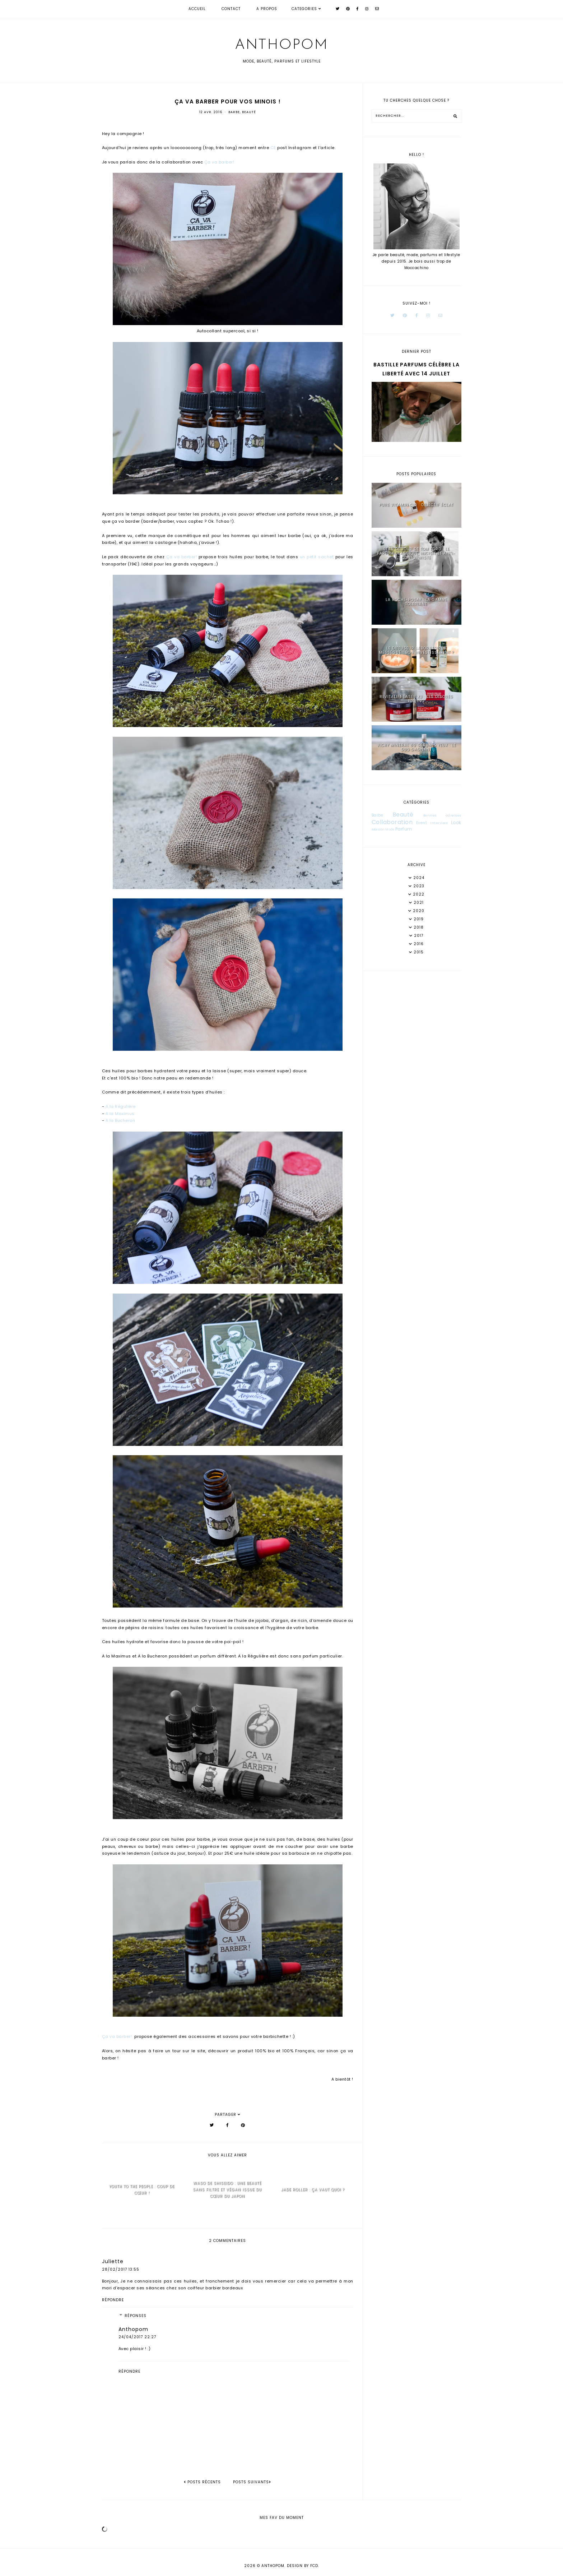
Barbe (234, 112)
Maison (378, 829)
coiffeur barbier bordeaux (215, 2288)
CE (273, 148)
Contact (231, 8)
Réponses (135, 2315)
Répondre (113, 2300)
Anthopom (281, 45)
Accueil (197, 8)
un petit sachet (317, 557)
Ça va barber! (219, 162)
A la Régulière (121, 1106)
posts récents (202, 2482)
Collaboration (392, 822)
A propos (266, 8)
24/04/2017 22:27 (137, 2337)
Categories (304, 8)
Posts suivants (252, 2482)
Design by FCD (302, 2565)
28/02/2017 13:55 (120, 2269)
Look (456, 822)
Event (421, 822)
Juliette (113, 2261)
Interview (439, 823)
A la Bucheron (120, 1120)
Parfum (403, 829)
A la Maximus (120, 1113)
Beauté (249, 112)
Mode (390, 830)
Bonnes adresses (442, 815)
